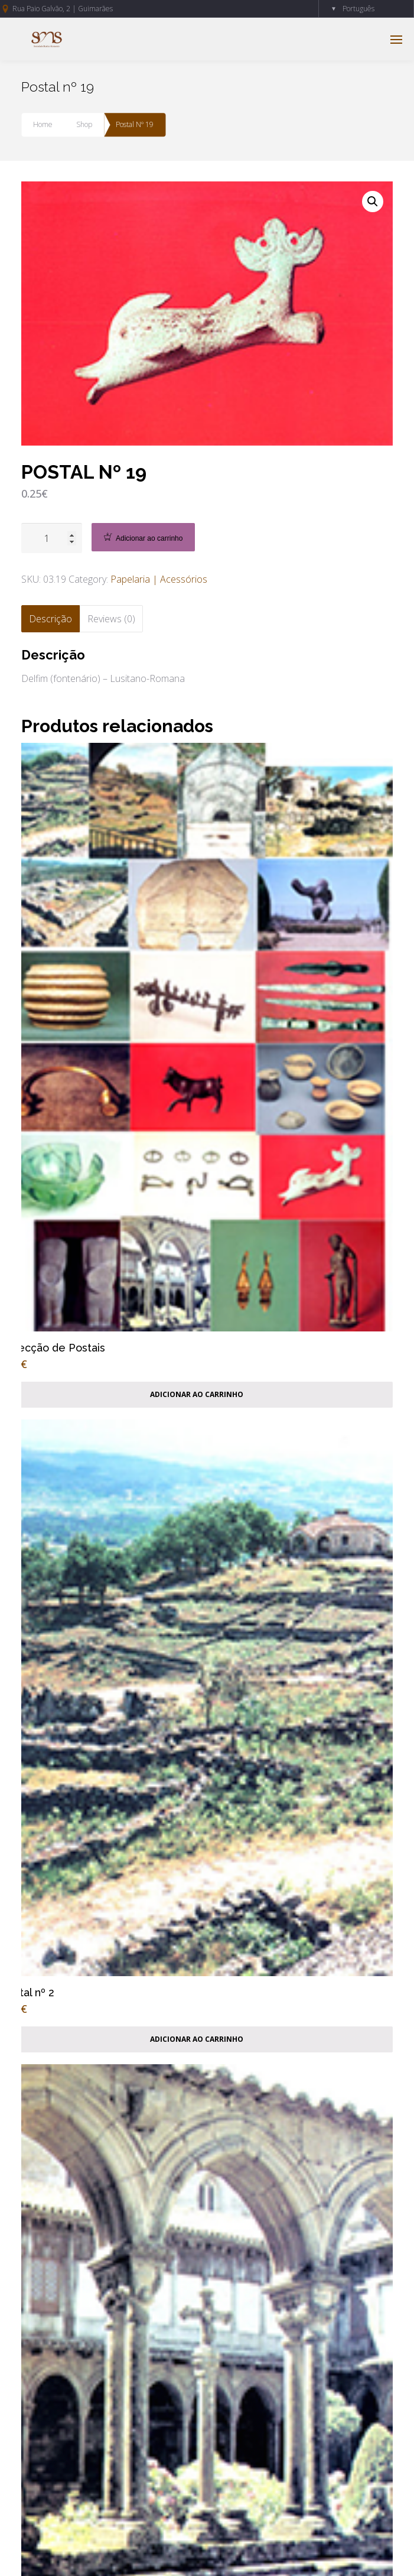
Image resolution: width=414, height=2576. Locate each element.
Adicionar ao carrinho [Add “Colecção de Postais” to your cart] (196, 1394)
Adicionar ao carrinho (149, 538)
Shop (84, 124)
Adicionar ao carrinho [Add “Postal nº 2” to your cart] (196, 2039)
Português (358, 9)
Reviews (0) (111, 618)
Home (43, 124)
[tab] (50, 618)
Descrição (50, 618)
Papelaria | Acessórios (158, 579)
